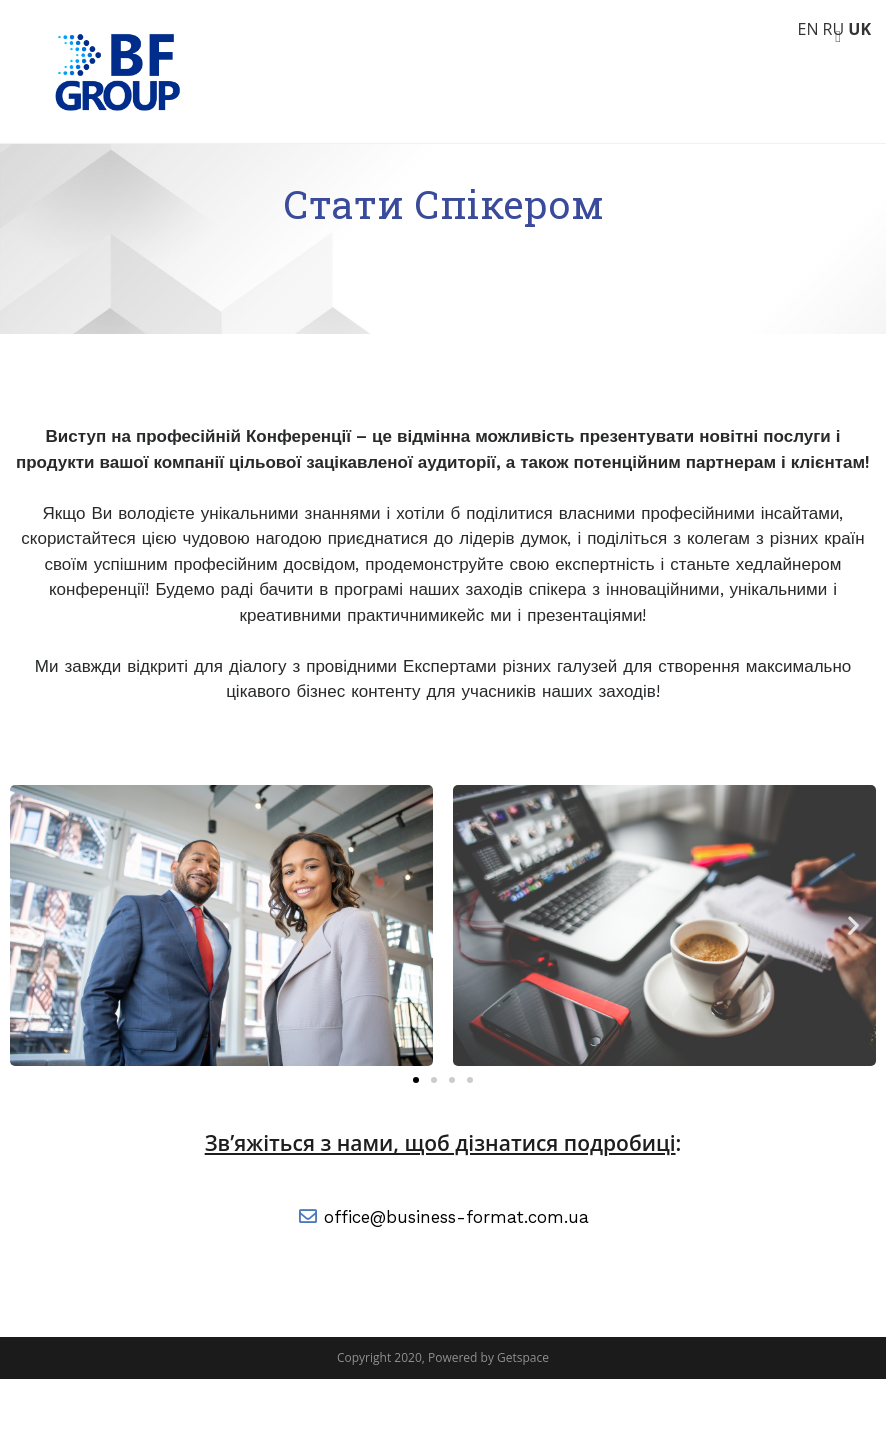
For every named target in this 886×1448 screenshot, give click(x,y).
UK (859, 29)
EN (807, 29)
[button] (416, 1149)
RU (834, 29)
